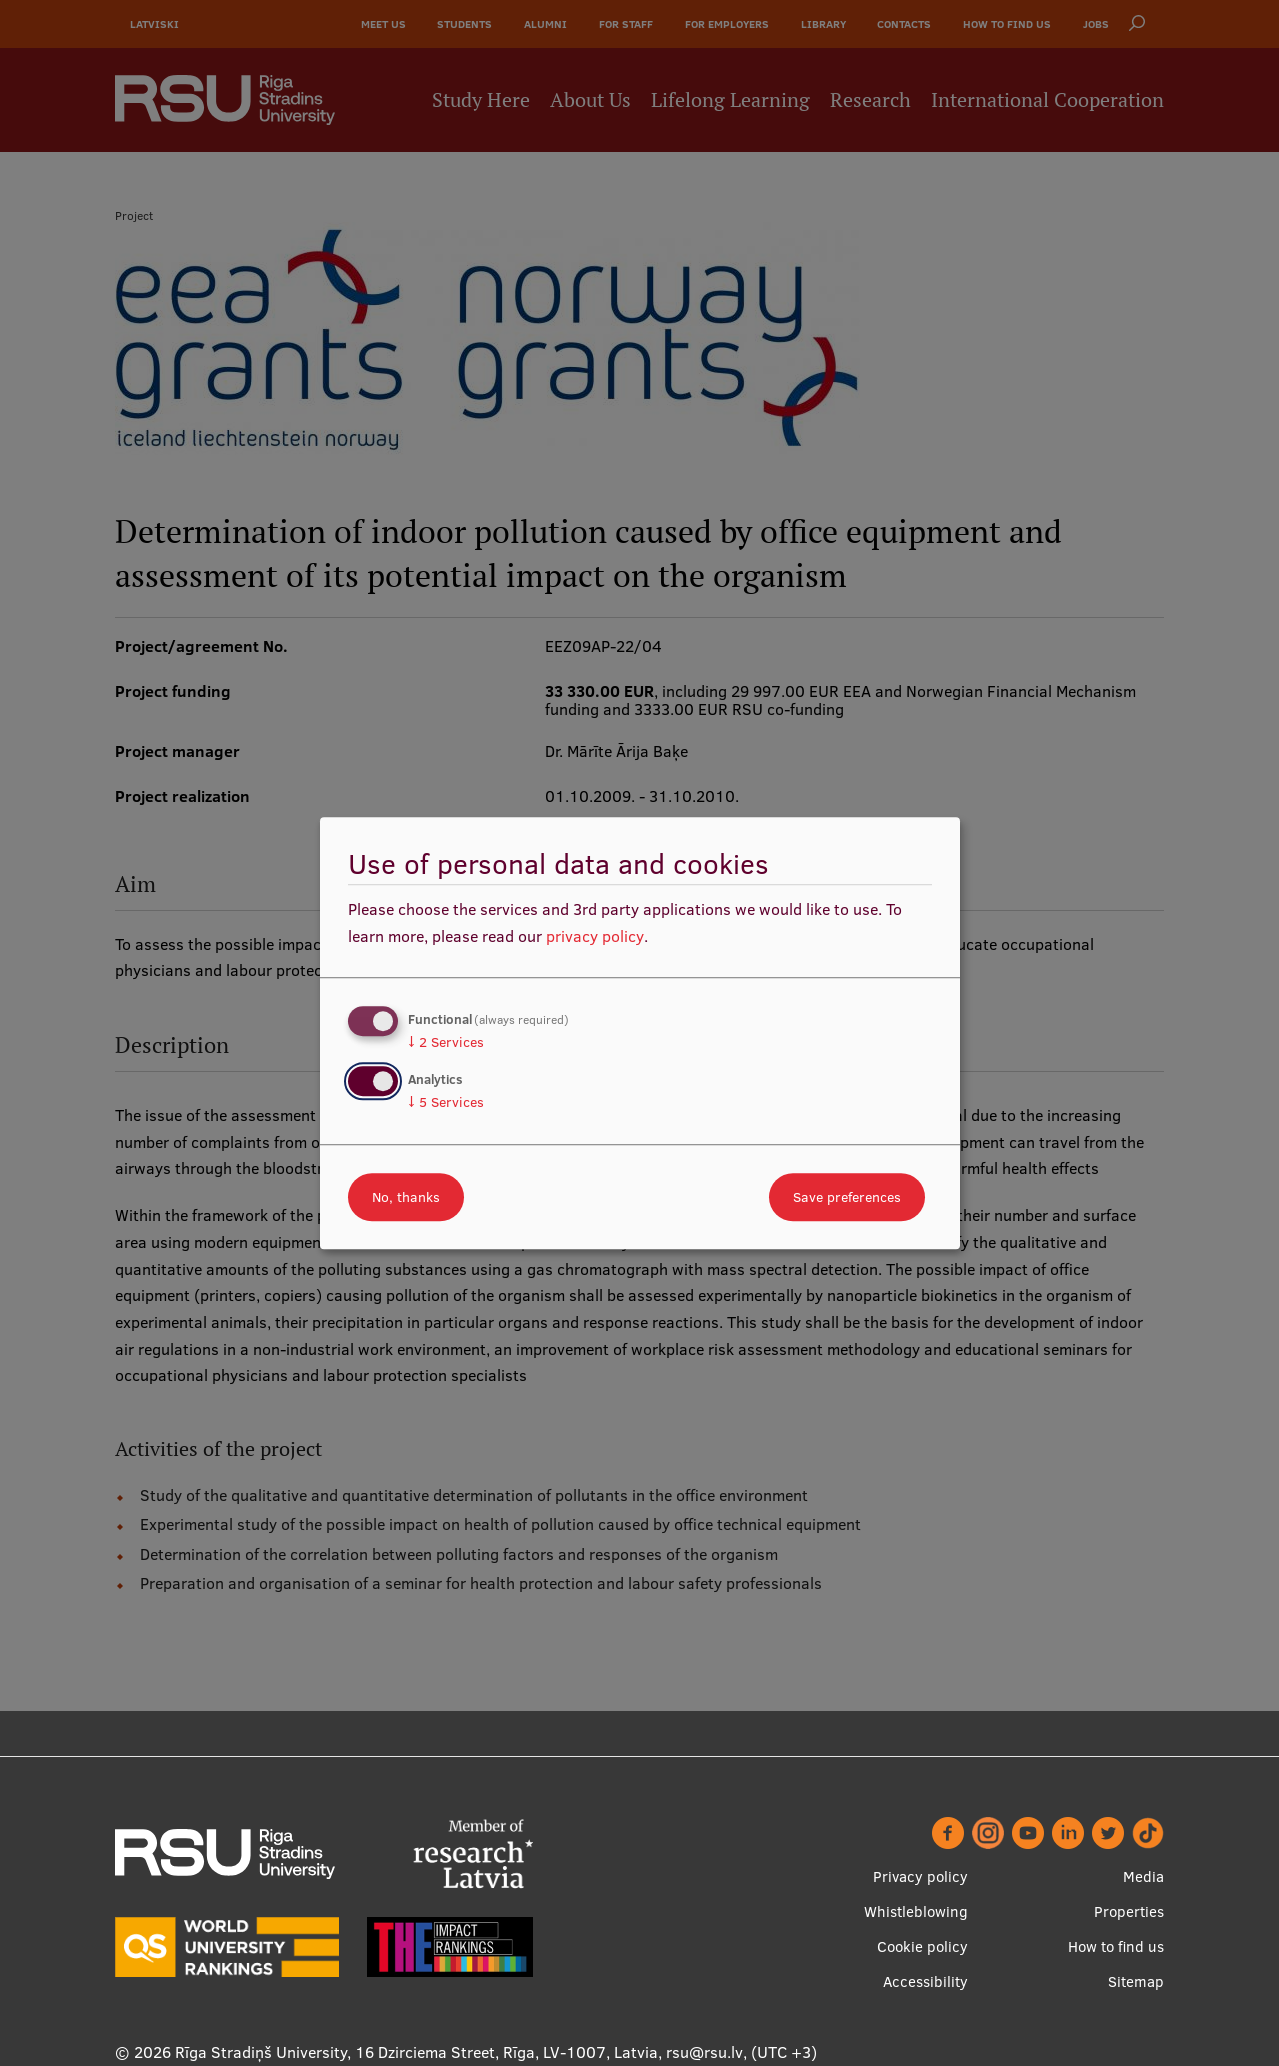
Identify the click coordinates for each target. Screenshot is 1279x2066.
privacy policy (595, 936)
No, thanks (406, 1197)
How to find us (1116, 1946)
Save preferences (847, 1197)
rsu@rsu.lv (704, 2052)
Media (1143, 1876)
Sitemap (1136, 1981)
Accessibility (925, 1981)
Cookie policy (922, 1946)
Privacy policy (920, 1876)
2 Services (446, 1042)
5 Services (446, 1102)
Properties (1129, 1911)
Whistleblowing (916, 1911)
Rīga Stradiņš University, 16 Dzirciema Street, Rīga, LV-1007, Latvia (416, 2052)
